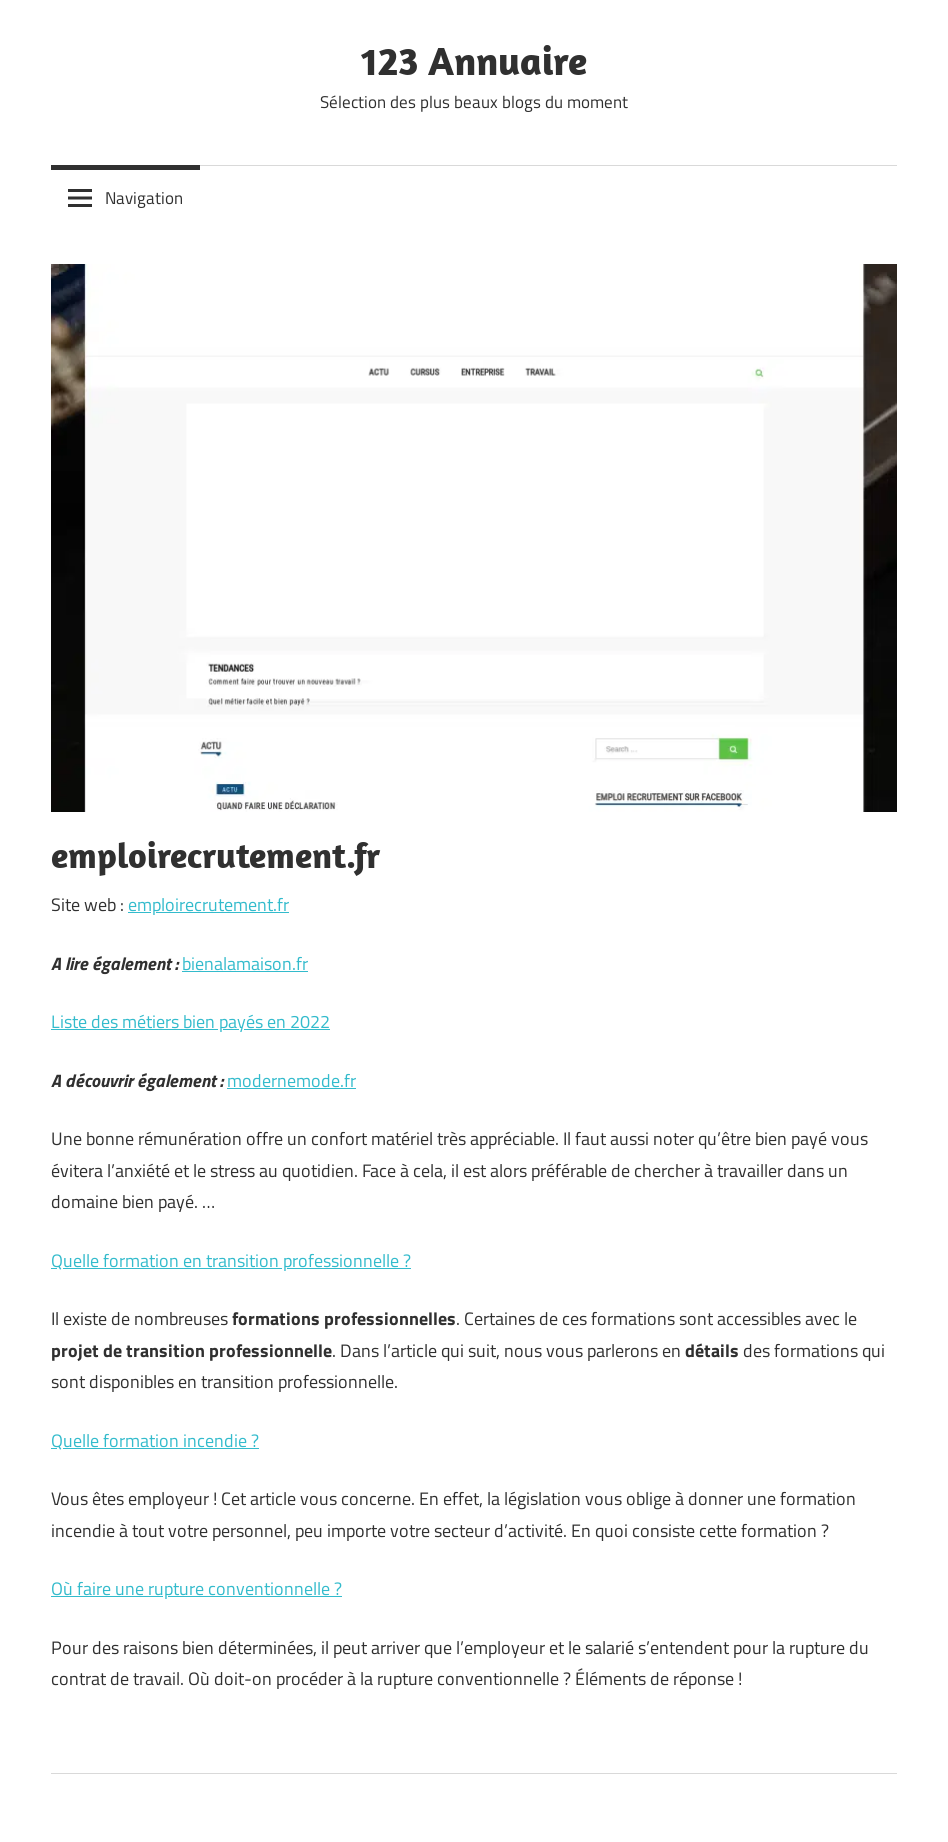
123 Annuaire (474, 60)
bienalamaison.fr (245, 963)
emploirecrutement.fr (208, 904)
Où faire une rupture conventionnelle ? (196, 1588)
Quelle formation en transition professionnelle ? (231, 1260)
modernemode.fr (291, 1080)
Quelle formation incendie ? (155, 1440)
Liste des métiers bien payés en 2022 (190, 1021)
